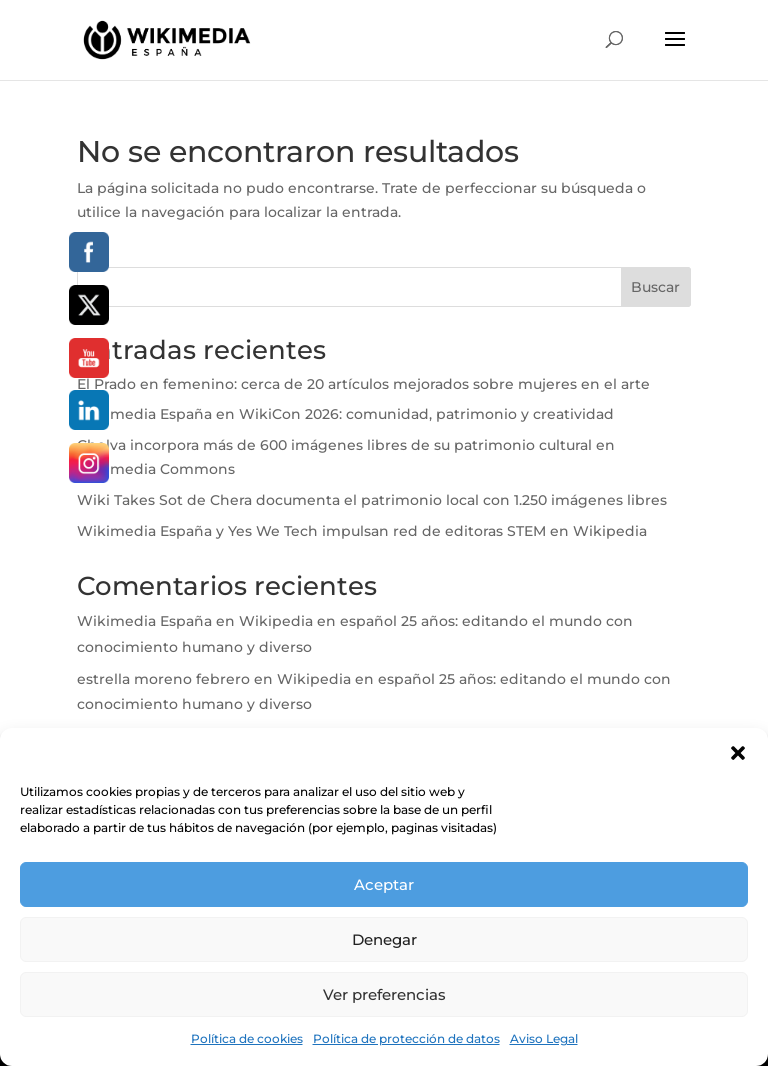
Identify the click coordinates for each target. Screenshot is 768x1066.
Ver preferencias (384, 994)
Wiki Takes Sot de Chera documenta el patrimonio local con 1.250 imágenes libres (374, 500)
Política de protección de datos (406, 1038)
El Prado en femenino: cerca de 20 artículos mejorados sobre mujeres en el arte (365, 384)
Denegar (384, 939)
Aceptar (384, 884)
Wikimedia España (144, 621)
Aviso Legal (544, 1038)
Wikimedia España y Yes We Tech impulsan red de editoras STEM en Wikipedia (362, 531)
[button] (738, 753)
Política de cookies (247, 1038)
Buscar (655, 287)
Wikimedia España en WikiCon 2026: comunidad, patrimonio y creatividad (345, 414)
